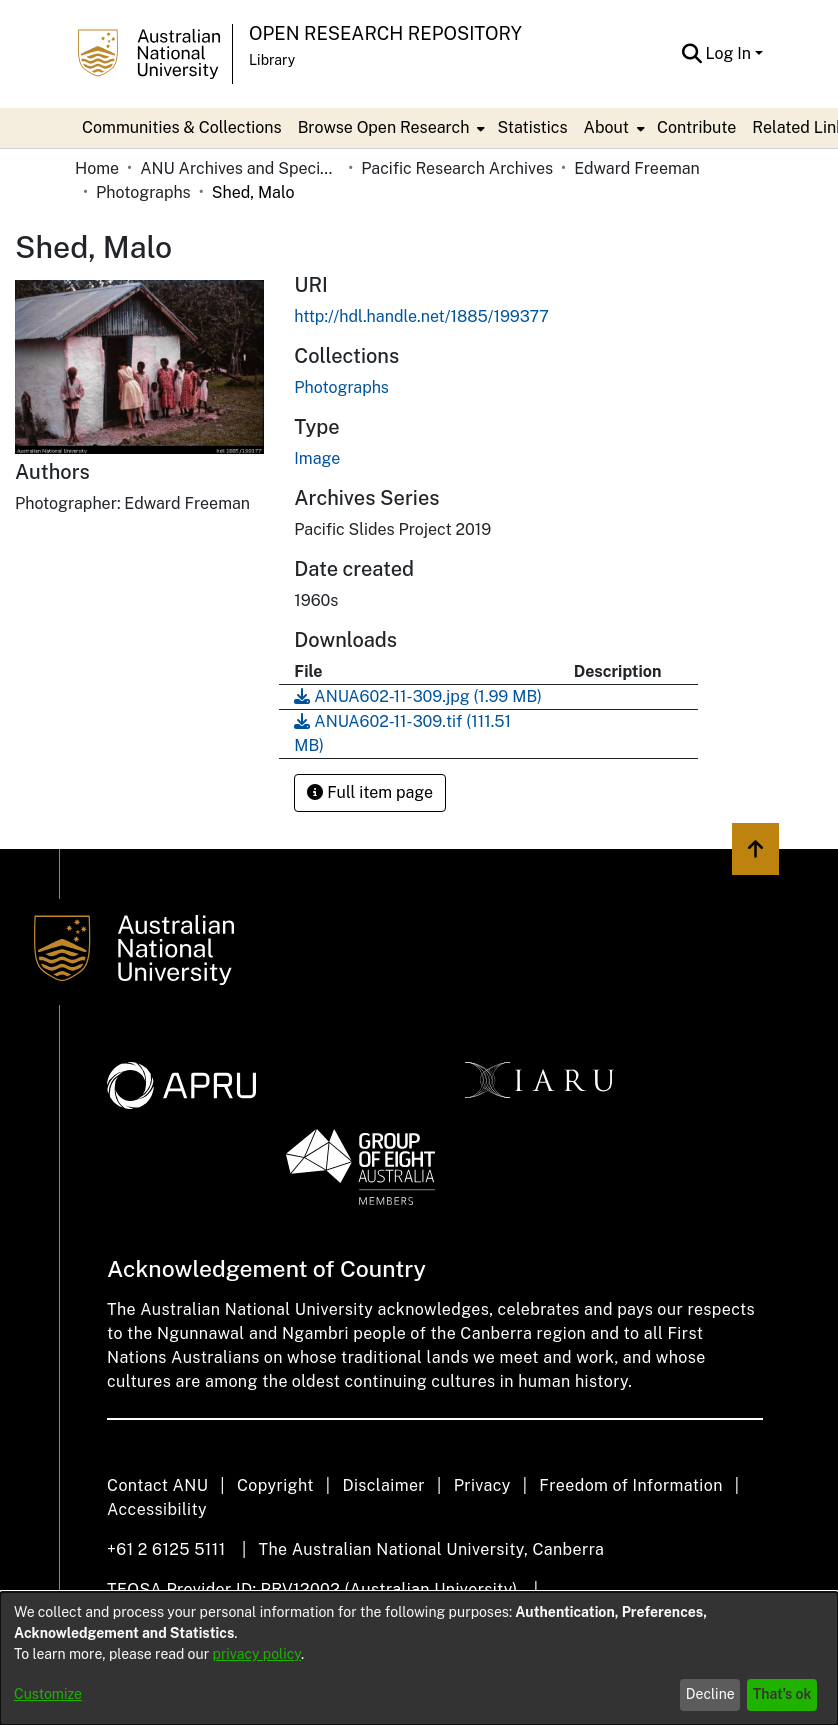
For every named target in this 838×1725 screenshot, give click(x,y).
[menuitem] (390, 128)
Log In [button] (730, 53)
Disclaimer (383, 1485)
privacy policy (257, 1654)
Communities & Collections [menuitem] (182, 127)
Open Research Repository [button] (385, 33)
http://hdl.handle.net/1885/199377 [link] (421, 316)
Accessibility (157, 1509)
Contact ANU (157, 1485)
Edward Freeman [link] (637, 168)
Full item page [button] (370, 792)
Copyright (275, 1485)
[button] (692, 54)
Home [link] (97, 168)
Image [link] (317, 458)
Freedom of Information (630, 1485)
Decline (710, 1694)
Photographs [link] (143, 192)
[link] (341, 387)
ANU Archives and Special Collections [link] (240, 168)
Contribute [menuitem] (696, 127)
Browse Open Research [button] (384, 127)
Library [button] (272, 60)
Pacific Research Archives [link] (457, 168)
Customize (48, 1694)
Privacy (482, 1485)
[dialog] (419, 1658)
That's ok (782, 1694)
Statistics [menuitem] (532, 127)
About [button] (606, 127)
